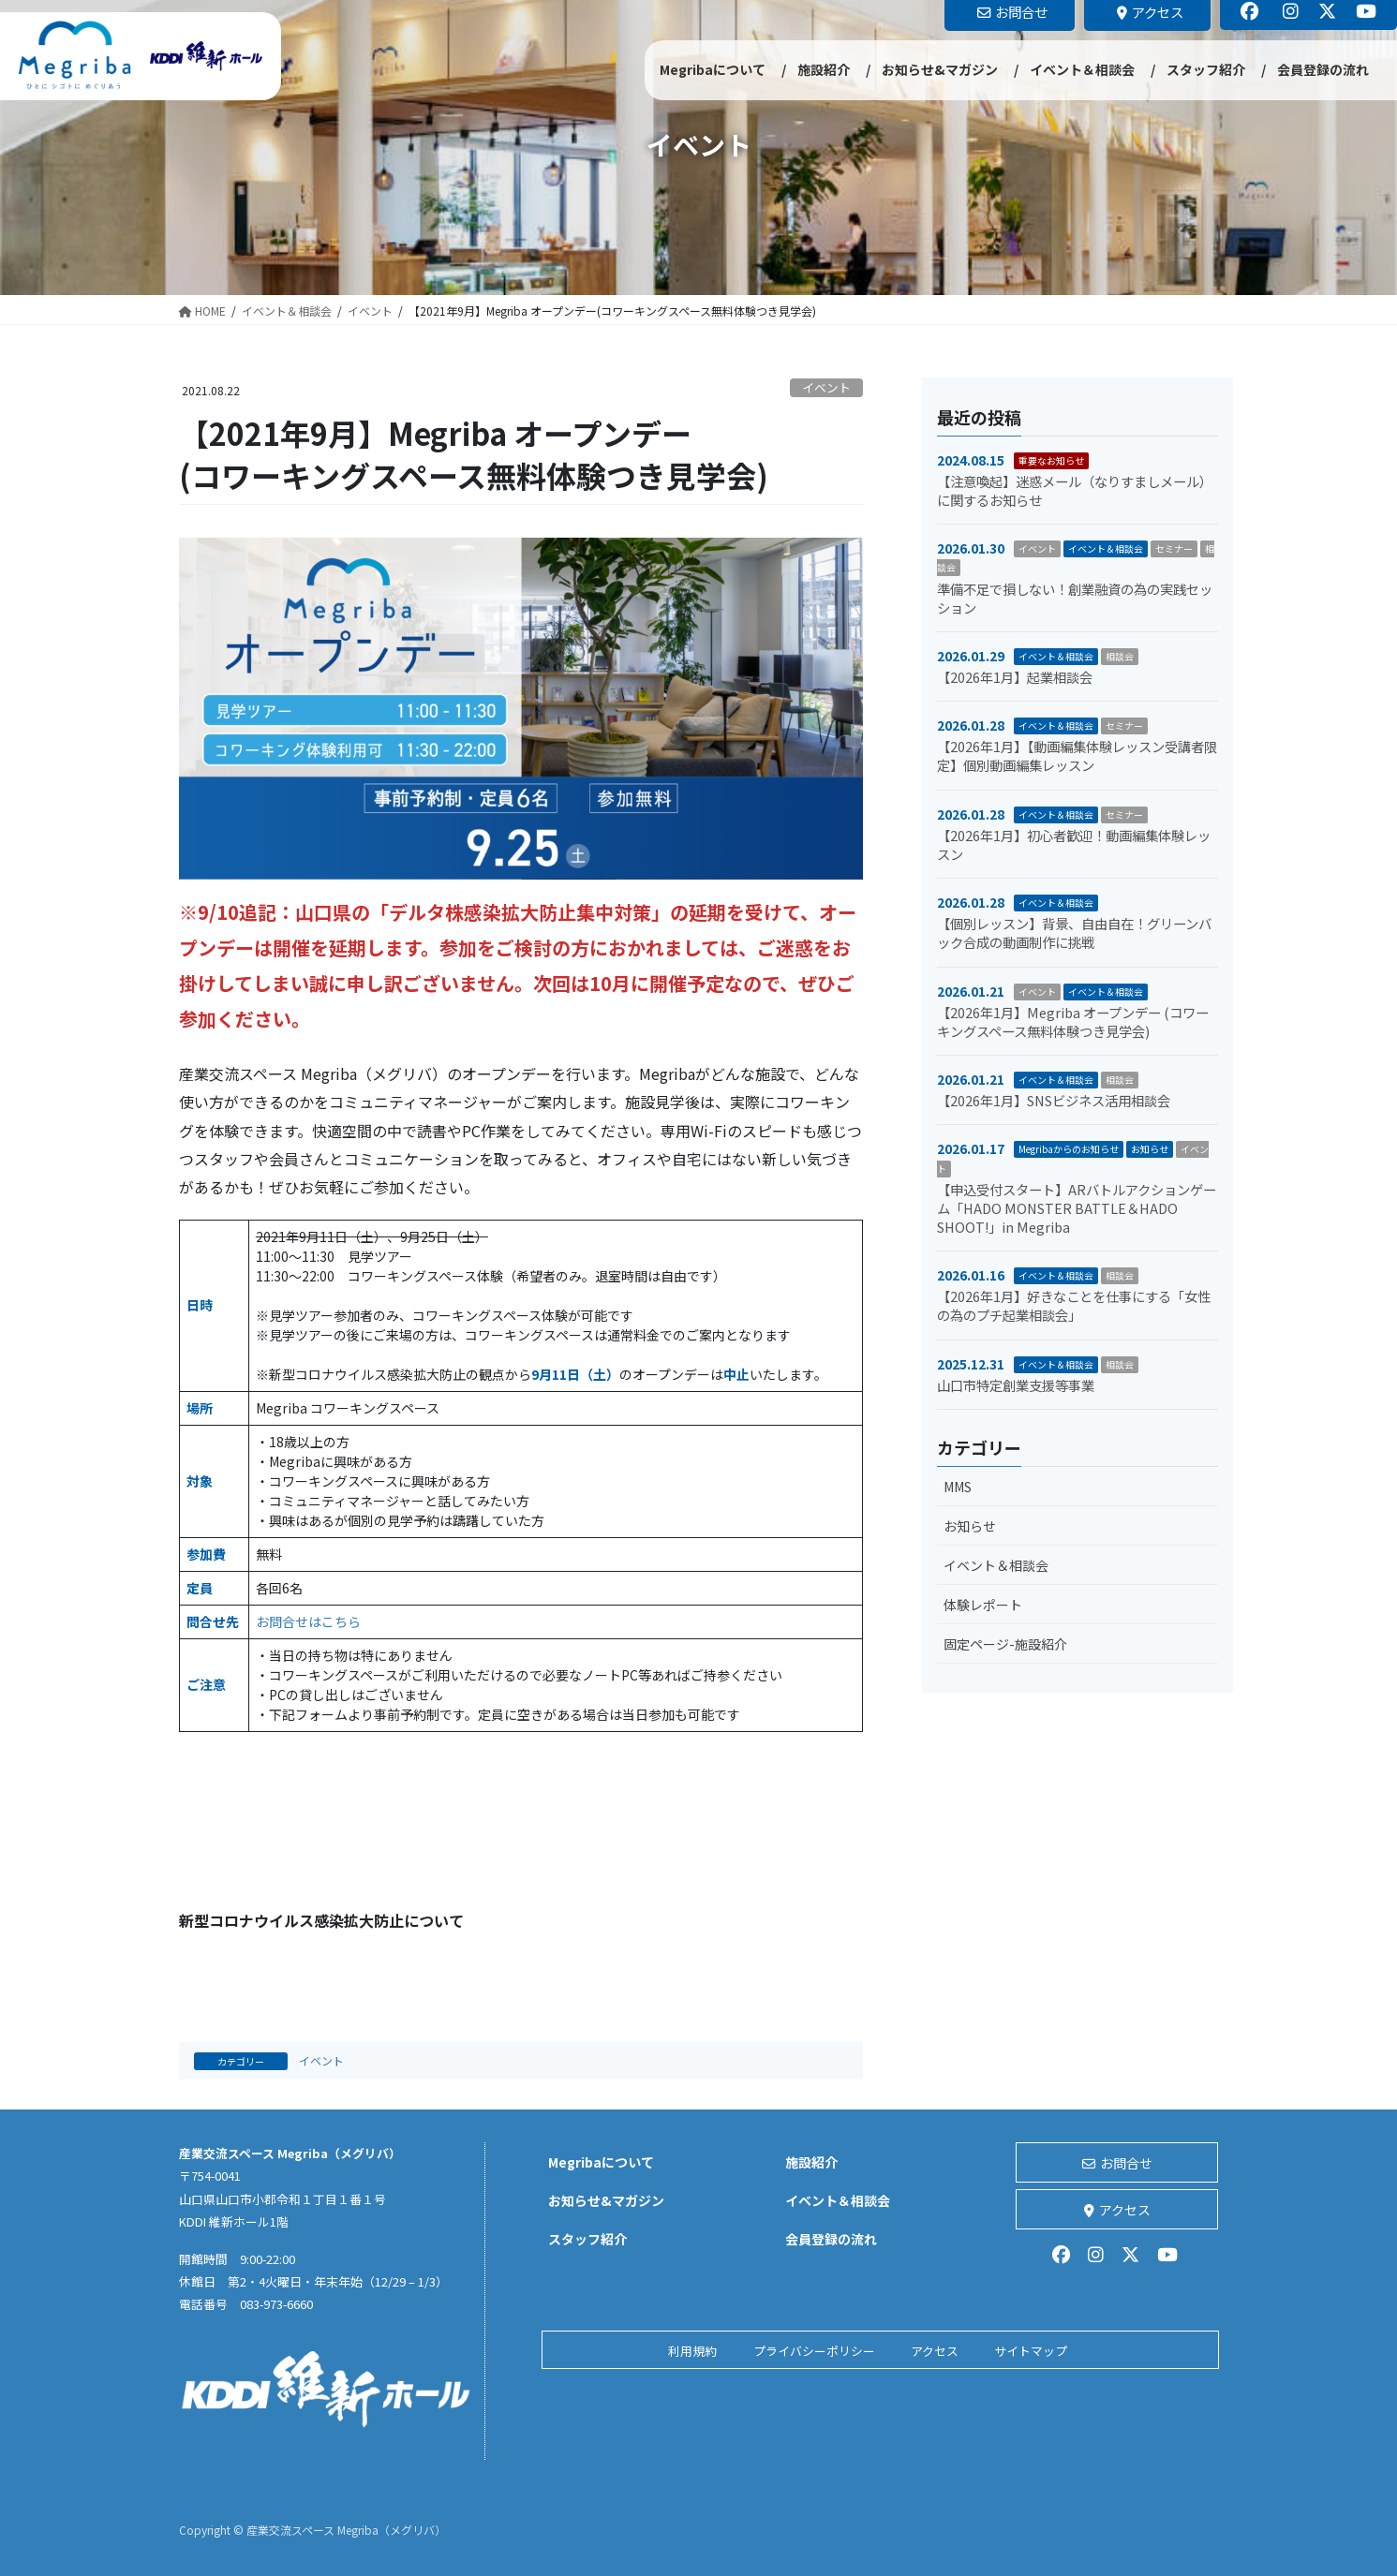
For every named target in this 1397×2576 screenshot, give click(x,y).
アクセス (1117, 2209)
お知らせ (1149, 1149)
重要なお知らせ (1051, 460)
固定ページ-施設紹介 (1005, 1644)
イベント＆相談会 (1105, 548)
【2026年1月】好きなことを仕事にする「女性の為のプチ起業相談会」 (1074, 1305)
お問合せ (1117, 2163)
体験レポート (983, 1604)
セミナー (1174, 548)
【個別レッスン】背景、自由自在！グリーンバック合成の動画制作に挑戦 (1074, 932)
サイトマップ (1030, 2351)
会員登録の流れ (831, 2238)
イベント (826, 387)
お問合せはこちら (308, 1621)
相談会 (1120, 656)
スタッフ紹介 (587, 2238)
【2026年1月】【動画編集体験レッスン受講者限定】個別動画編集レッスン (1077, 755)
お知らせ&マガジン (606, 2200)
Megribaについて (601, 2162)
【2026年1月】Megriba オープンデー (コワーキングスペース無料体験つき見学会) (1073, 1021)
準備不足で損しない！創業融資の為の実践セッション (1074, 598)
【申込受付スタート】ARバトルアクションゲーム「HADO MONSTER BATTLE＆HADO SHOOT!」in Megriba (1076, 1207)
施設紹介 (811, 2162)
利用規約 (692, 2351)
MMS (958, 1486)
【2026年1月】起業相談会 (1014, 677)
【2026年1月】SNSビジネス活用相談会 (1053, 1100)
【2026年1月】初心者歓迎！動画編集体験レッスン (1074, 844)
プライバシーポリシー (814, 2351)
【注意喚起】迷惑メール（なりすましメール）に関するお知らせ (1074, 490)
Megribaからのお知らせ (1068, 1149)
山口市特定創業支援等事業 (1015, 1385)
